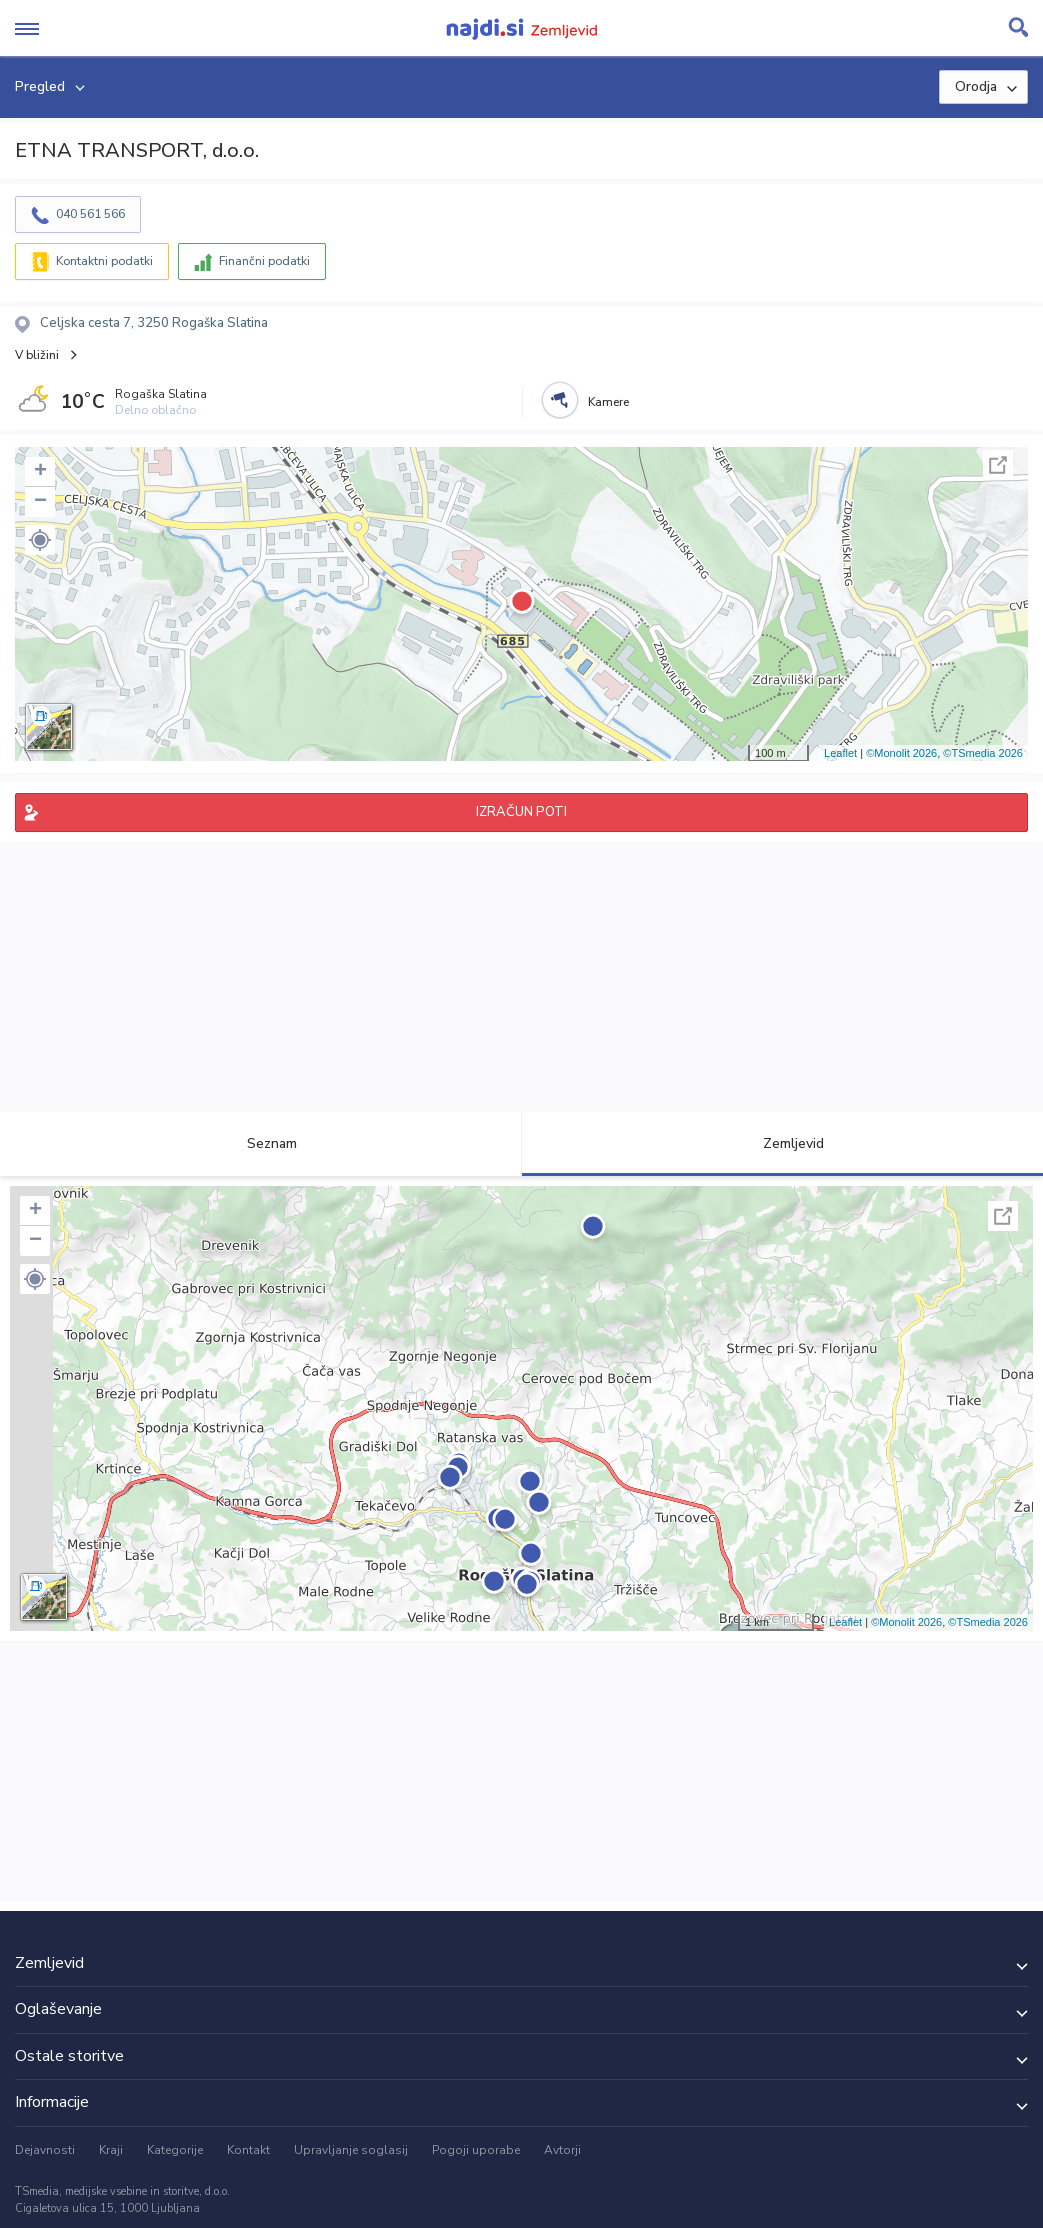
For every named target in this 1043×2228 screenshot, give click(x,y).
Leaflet (840, 753)
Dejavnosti (45, 2150)
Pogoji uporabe (476, 2150)
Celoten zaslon (998, 465)
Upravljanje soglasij (351, 2150)
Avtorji (562, 2150)
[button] (40, 540)
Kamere (608, 402)
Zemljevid (782, 1143)
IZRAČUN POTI (521, 812)
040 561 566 (90, 214)
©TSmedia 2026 (983, 753)
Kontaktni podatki (104, 261)
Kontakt (248, 2150)
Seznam (260, 1143)
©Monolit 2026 (901, 753)
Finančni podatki (264, 261)
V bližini (37, 355)
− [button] (40, 502)
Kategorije (175, 2150)
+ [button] (40, 472)
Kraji (111, 2150)
